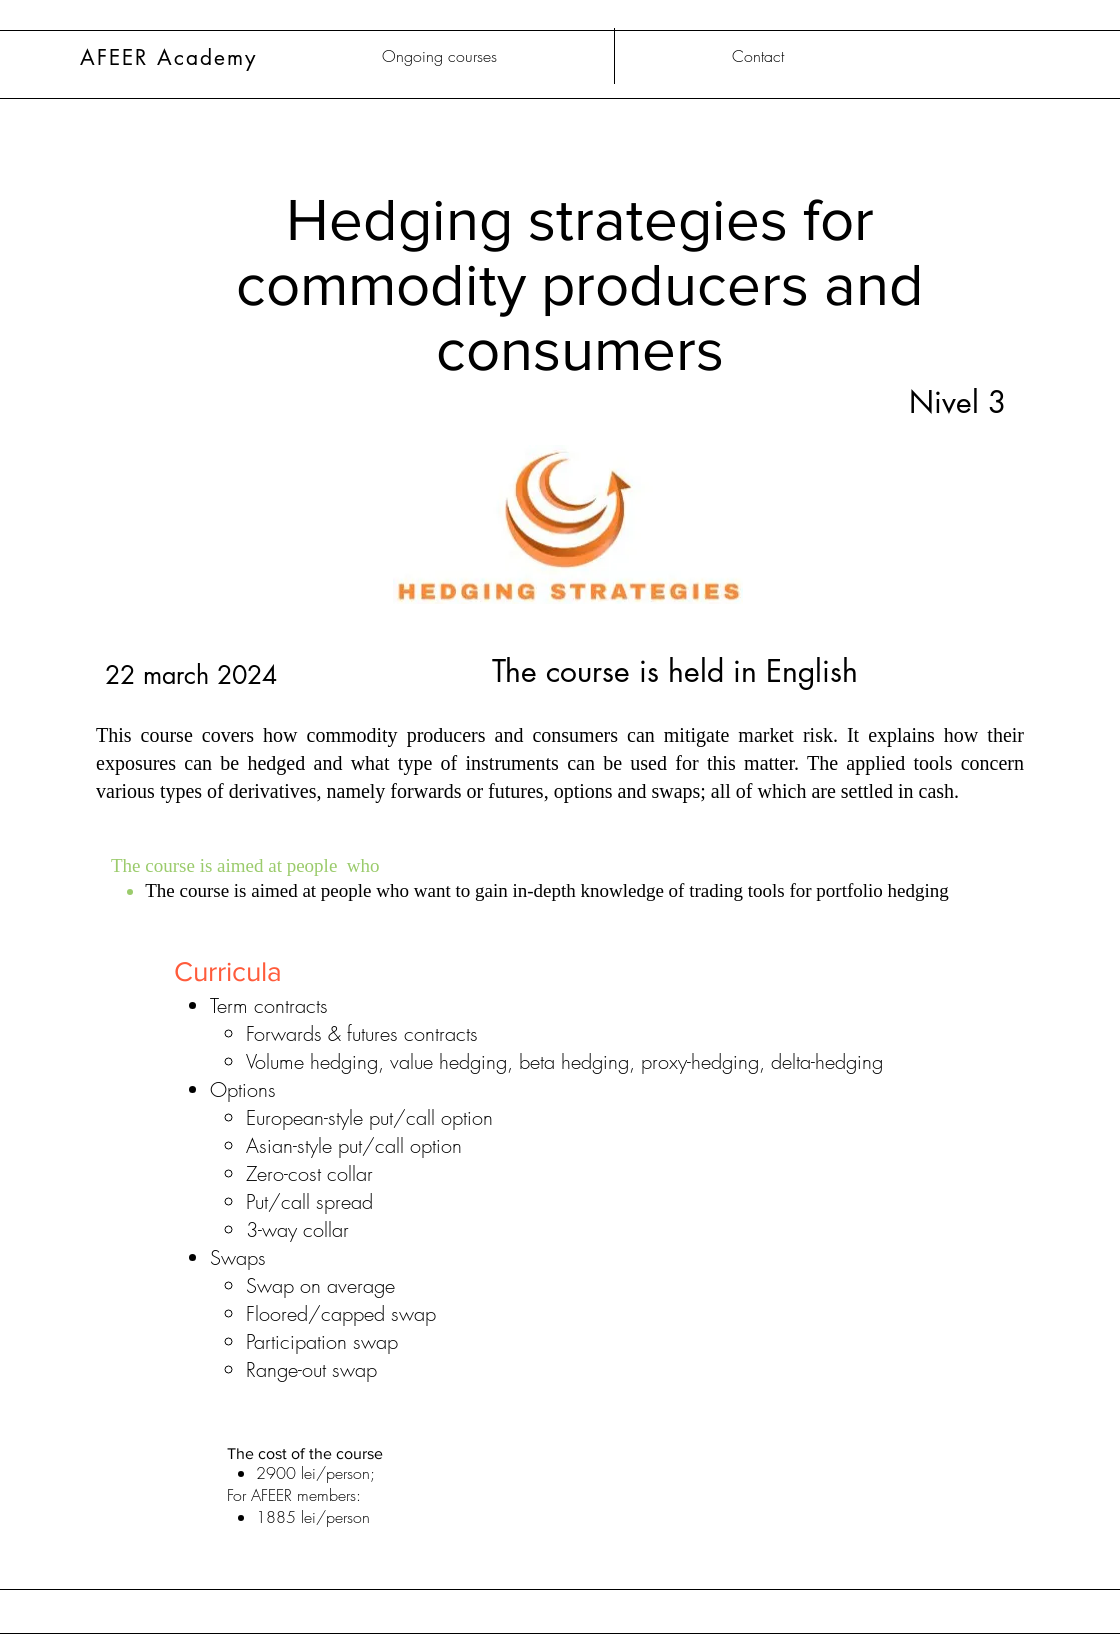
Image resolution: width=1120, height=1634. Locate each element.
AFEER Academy (168, 57)
